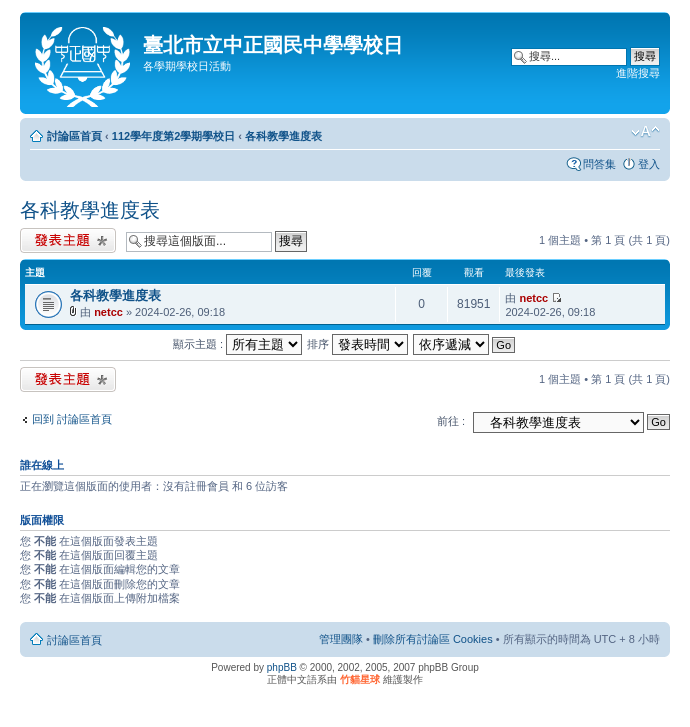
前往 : (451, 421)
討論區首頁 (74, 136)
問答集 (599, 164)
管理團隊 (341, 639)
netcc (108, 312)
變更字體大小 (645, 132)
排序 (357, 344)
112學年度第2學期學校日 (173, 136)
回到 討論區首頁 (72, 419)
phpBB (282, 667)
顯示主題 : (237, 344)
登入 (649, 164)
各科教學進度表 (283, 136)
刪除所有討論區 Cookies (433, 639)
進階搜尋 (638, 73)
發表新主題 (68, 240)
